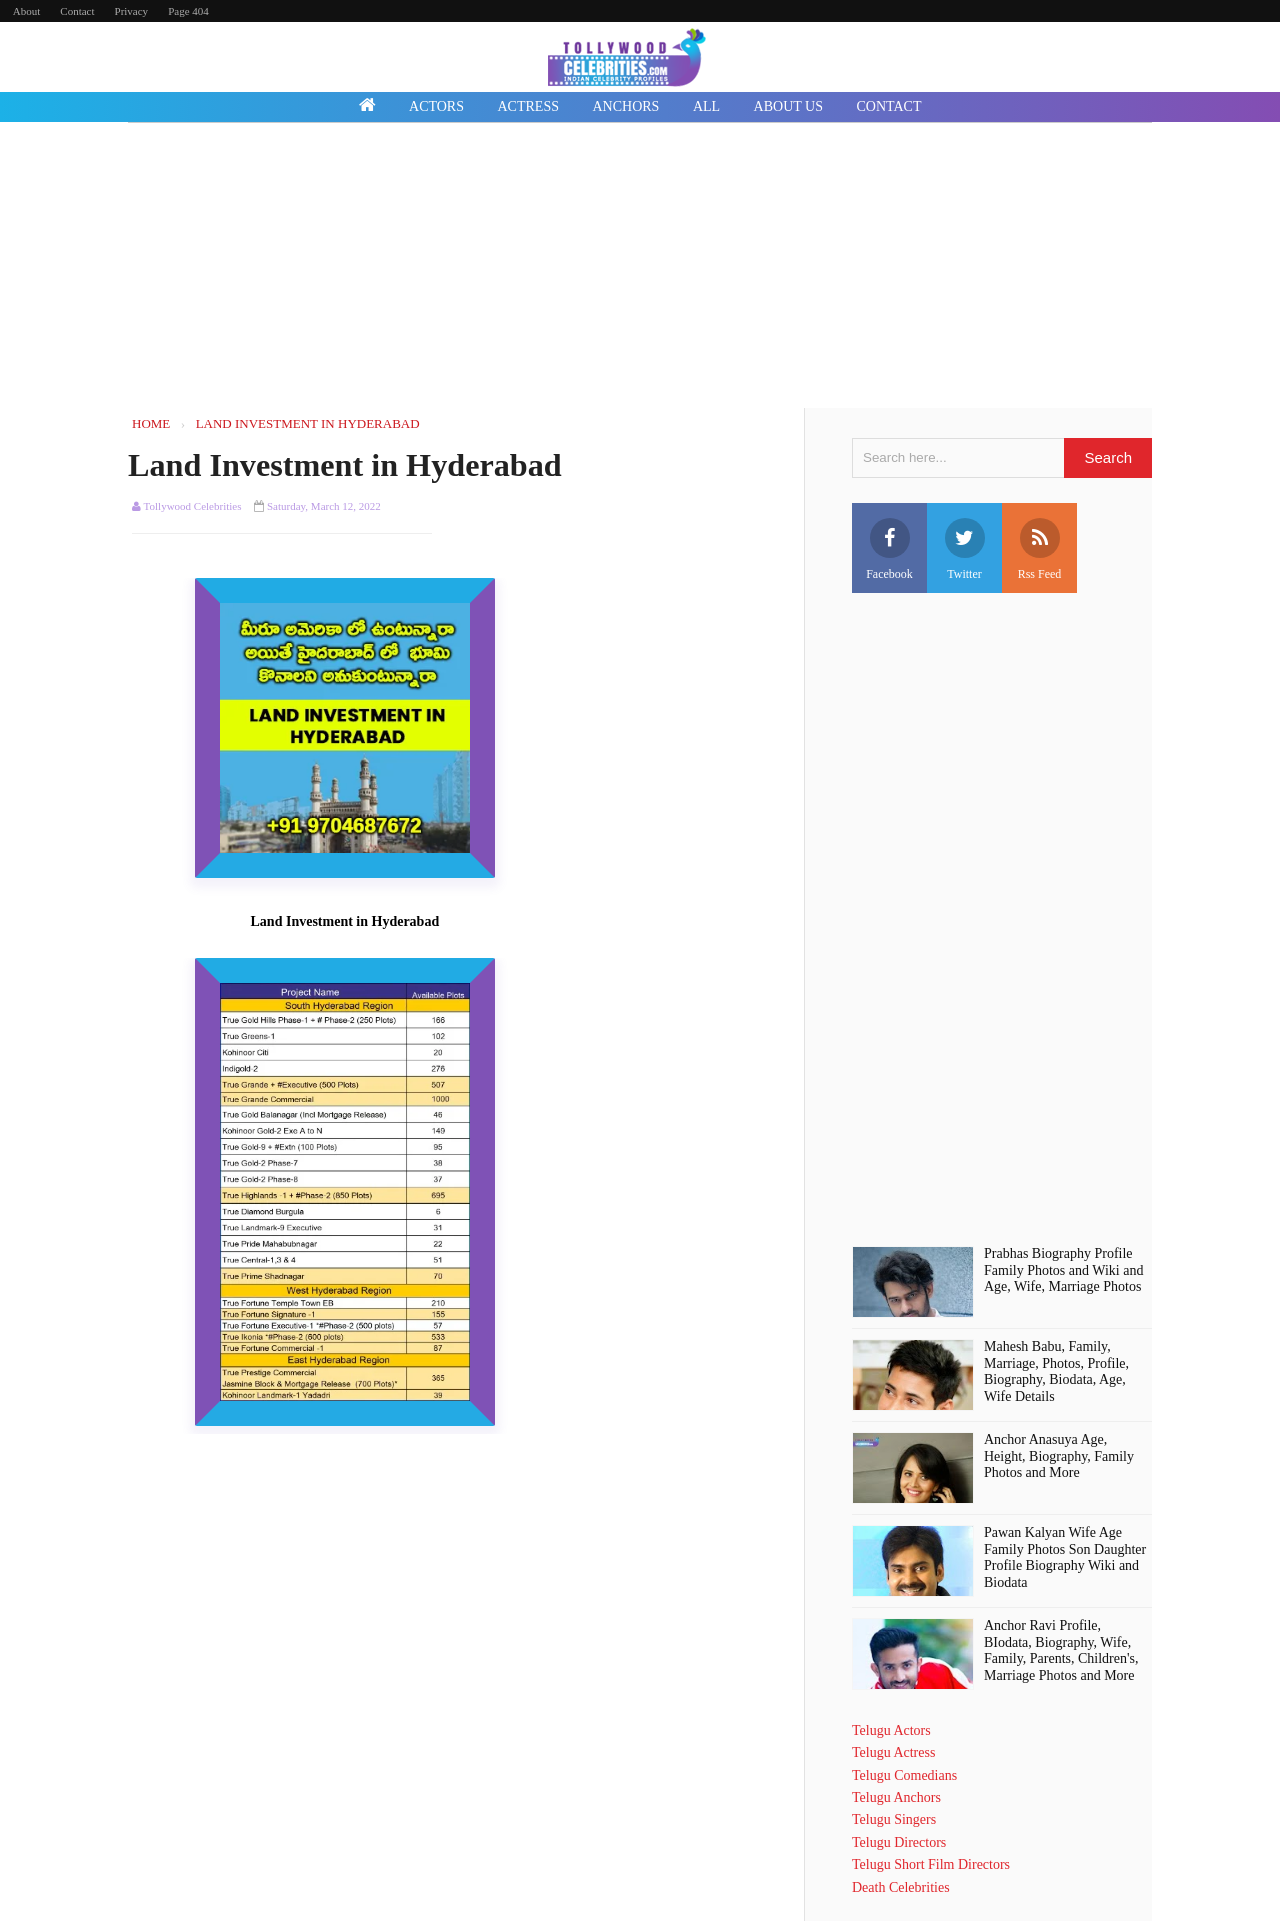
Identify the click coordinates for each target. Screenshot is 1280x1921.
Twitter (965, 549)
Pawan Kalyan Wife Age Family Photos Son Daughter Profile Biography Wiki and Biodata (1065, 1557)
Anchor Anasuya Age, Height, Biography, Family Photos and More (1059, 1456)
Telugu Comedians (904, 1775)
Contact (77, 11)
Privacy (132, 11)
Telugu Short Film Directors (931, 1864)
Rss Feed (1040, 549)
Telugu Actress (893, 1752)
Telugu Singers (894, 1819)
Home (451, 423)
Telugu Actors (891, 1730)
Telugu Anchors (896, 1797)
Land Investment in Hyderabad (345, 465)
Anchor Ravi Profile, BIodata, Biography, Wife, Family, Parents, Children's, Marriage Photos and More (1061, 1650)
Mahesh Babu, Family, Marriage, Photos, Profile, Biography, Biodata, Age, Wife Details (1056, 1371)
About (27, 11)
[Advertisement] (640, 268)
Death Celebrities (901, 1887)
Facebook (889, 549)
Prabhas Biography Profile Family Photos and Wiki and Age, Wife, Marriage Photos (1063, 1270)
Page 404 (188, 11)
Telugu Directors (899, 1842)
